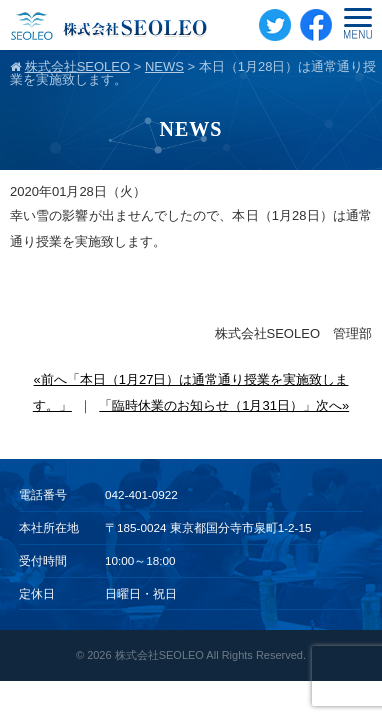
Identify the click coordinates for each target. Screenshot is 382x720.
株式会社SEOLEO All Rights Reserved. (210, 655)
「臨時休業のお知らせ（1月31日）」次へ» (224, 405)
